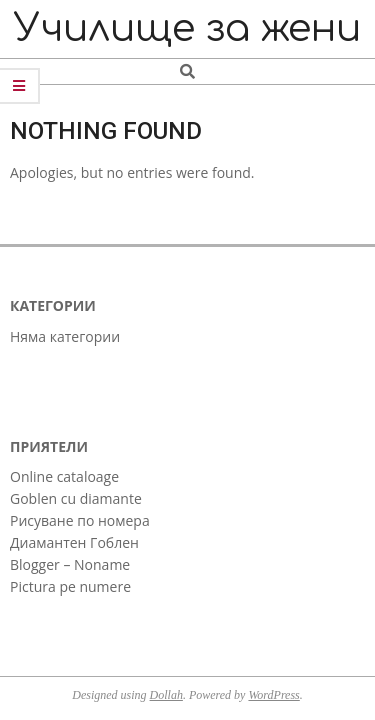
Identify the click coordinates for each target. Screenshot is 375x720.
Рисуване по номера (80, 520)
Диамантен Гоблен (74, 542)
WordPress (273, 695)
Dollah (166, 695)
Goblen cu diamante (76, 498)
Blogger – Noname (70, 564)
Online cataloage (64, 476)
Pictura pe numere (70, 586)
